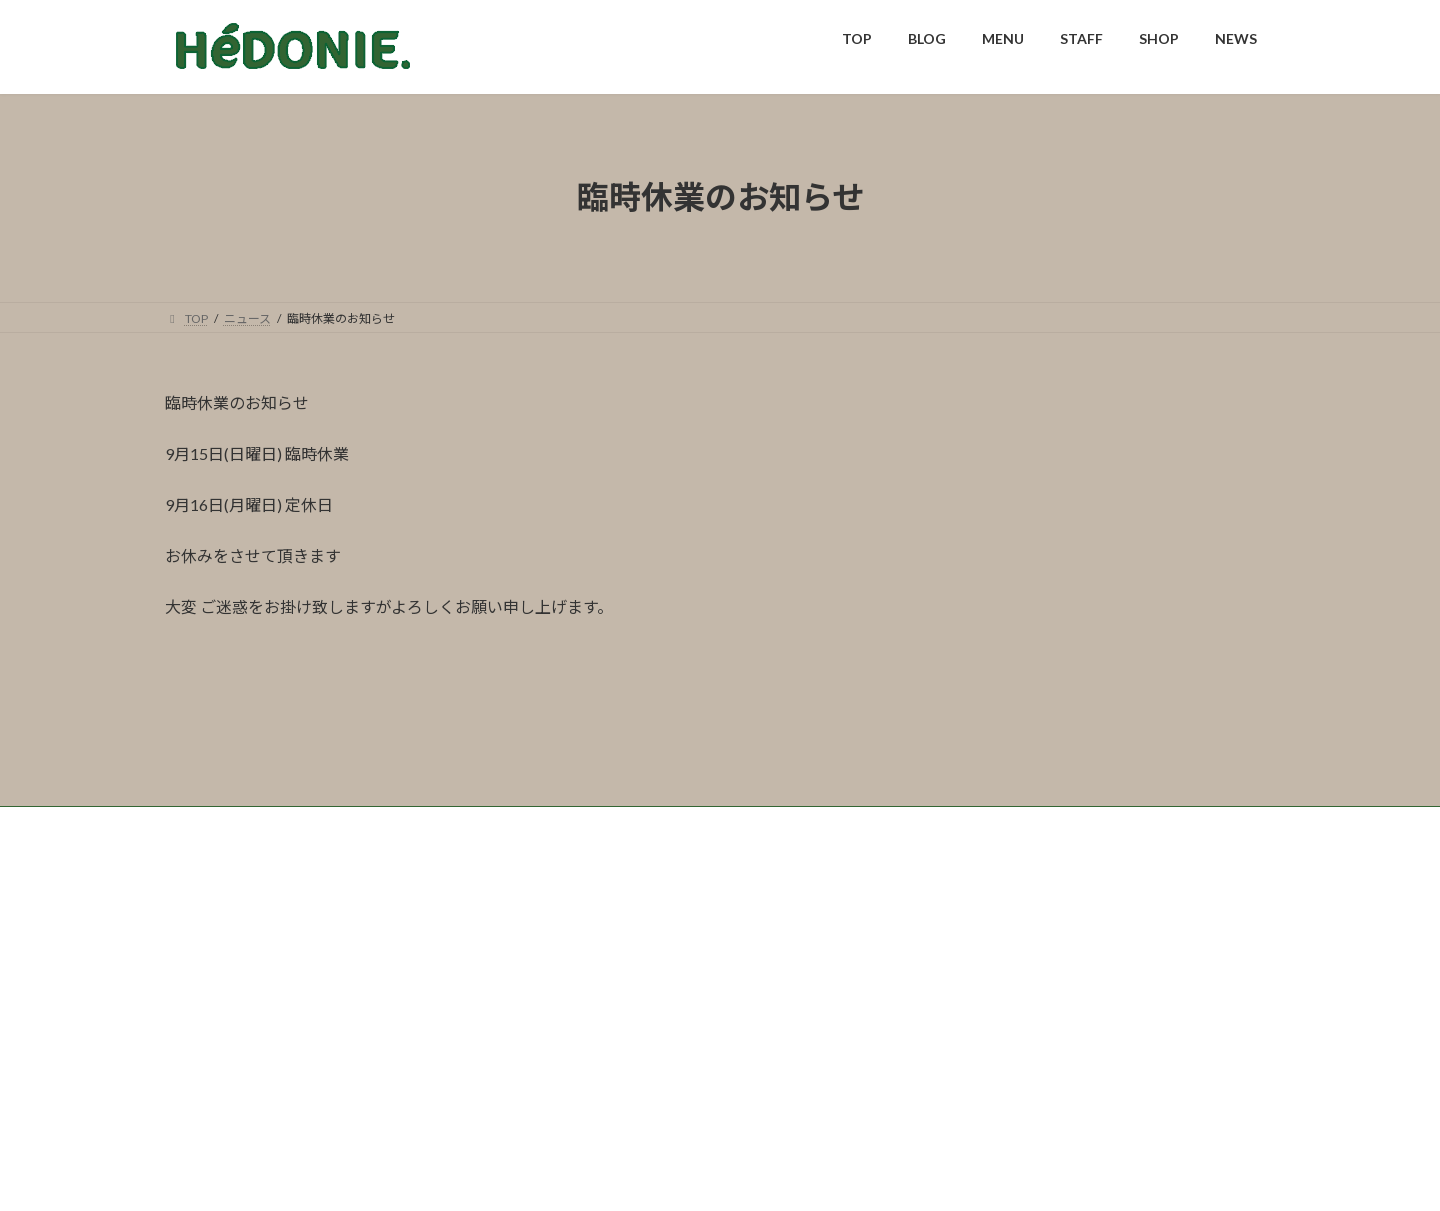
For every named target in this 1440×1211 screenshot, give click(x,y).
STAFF (410, 957)
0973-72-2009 (647, 1107)
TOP (195, 957)
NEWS (554, 957)
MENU (336, 957)
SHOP (482, 957)
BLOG (262, 957)
